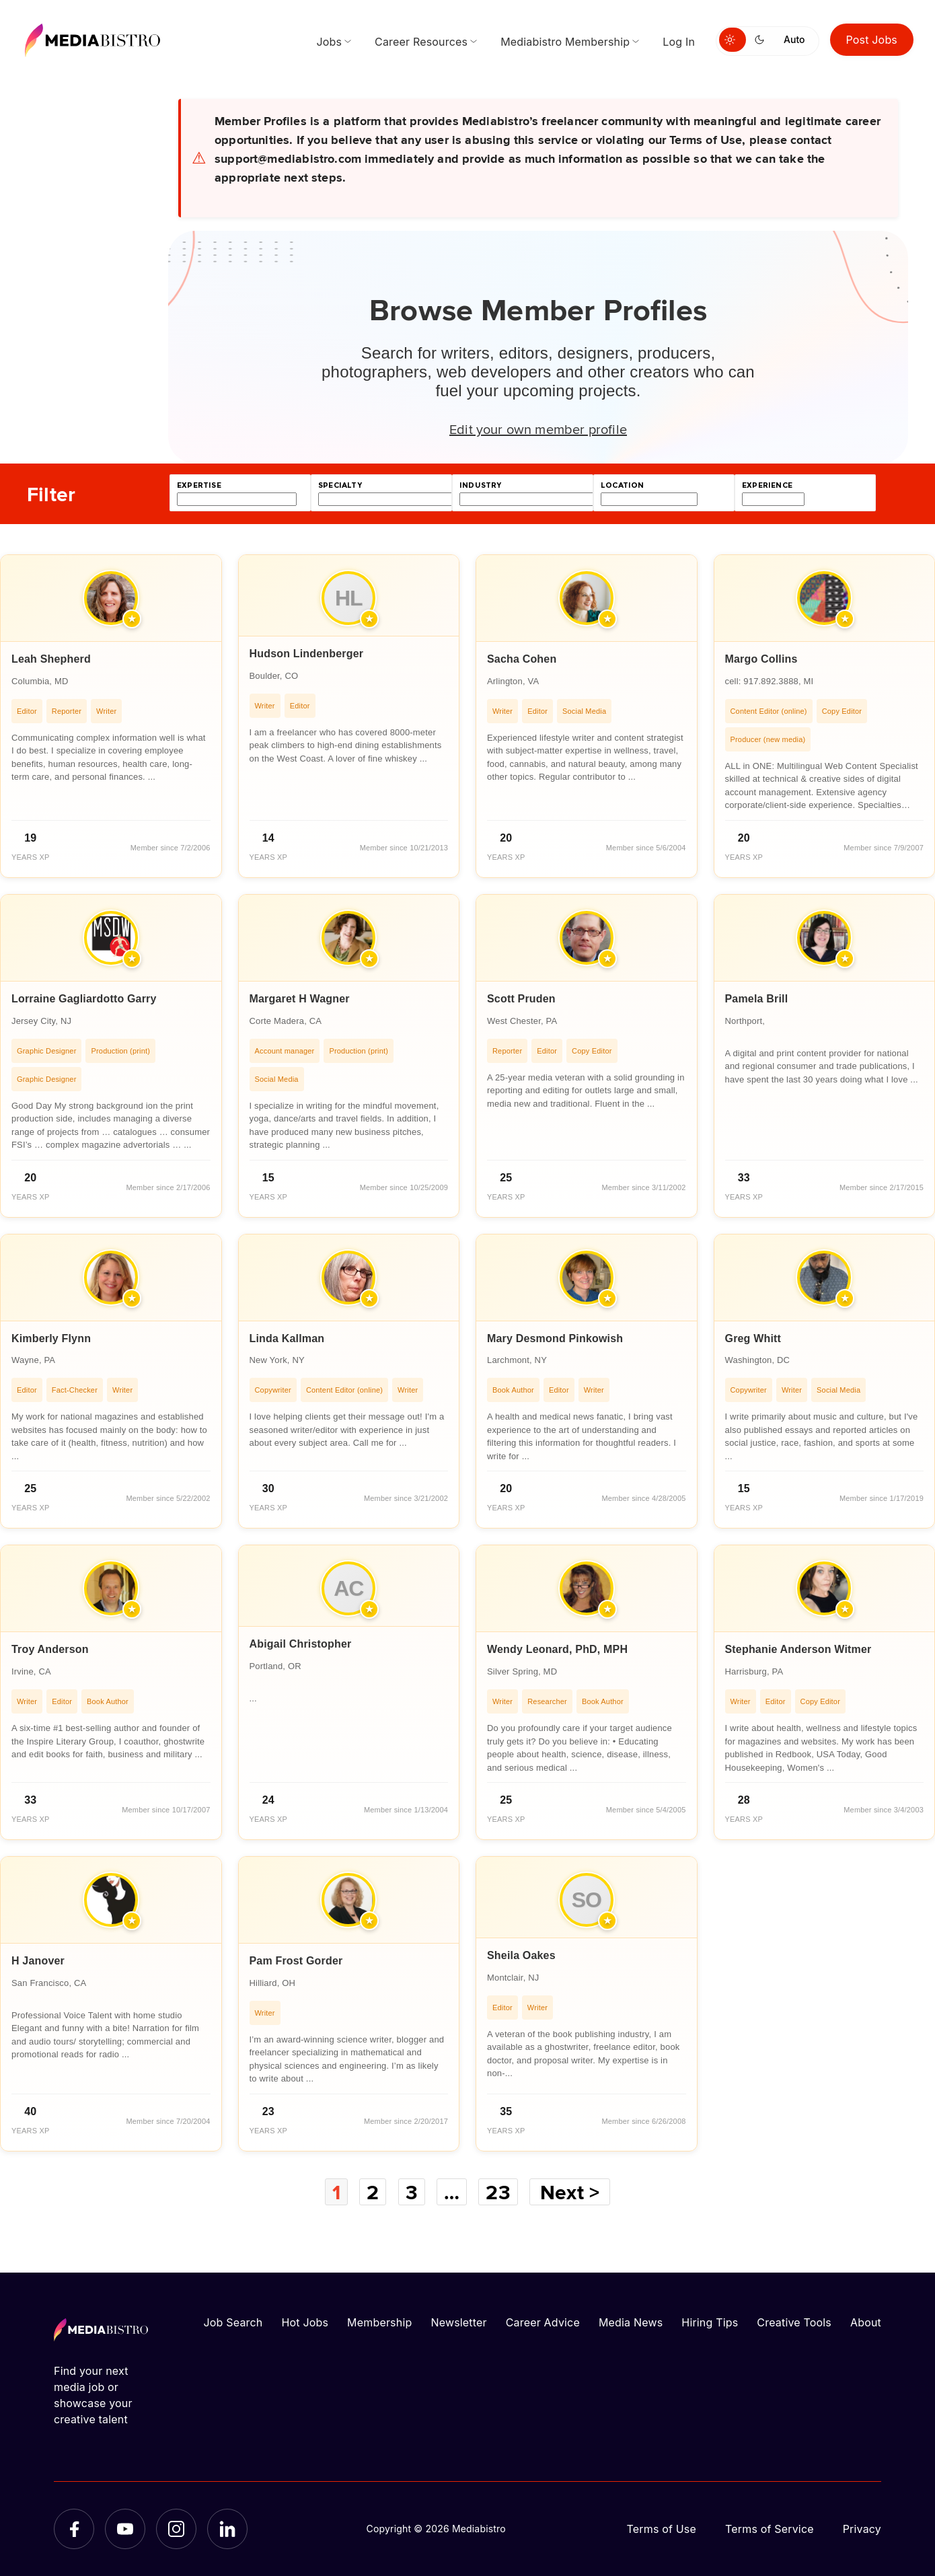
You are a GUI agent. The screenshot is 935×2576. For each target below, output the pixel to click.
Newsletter (458, 2322)
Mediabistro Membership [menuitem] (565, 41)
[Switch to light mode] (732, 40)
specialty (340, 485)
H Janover (38, 1960)
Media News (631, 2322)
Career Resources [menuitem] (421, 41)
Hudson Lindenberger (307, 653)
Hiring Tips (709, 2322)
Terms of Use (661, 2529)
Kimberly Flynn (51, 1338)
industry (480, 485)
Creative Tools (794, 2322)
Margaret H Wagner (300, 998)
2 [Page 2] (373, 2192)
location (622, 485)
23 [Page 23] (498, 2192)
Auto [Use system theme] (794, 39)
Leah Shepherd (51, 659)
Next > (569, 2192)
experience (767, 485)
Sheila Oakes (521, 1955)
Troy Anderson (50, 1649)
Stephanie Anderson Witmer (798, 1649)
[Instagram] (176, 2529)
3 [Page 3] (412, 2192)
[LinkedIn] (227, 2529)
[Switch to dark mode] (762, 40)
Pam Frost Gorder (296, 1960)
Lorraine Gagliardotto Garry (84, 998)
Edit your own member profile (538, 428)
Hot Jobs (304, 2322)
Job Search (233, 2322)
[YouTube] (125, 2529)
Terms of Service (769, 2529)
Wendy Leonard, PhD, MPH (557, 1649)
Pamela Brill (756, 998)
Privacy (862, 2529)
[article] (111, 716)
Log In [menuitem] (679, 41)
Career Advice (543, 2322)
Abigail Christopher (301, 1644)
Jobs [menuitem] (329, 41)
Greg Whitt (753, 1338)
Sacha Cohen (521, 659)
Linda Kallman (287, 1338)
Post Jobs (872, 39)
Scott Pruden (521, 998)
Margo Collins (761, 659)
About (865, 2322)
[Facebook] (74, 2529)
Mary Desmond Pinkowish (555, 1338)
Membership (379, 2322)
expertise (199, 485)
